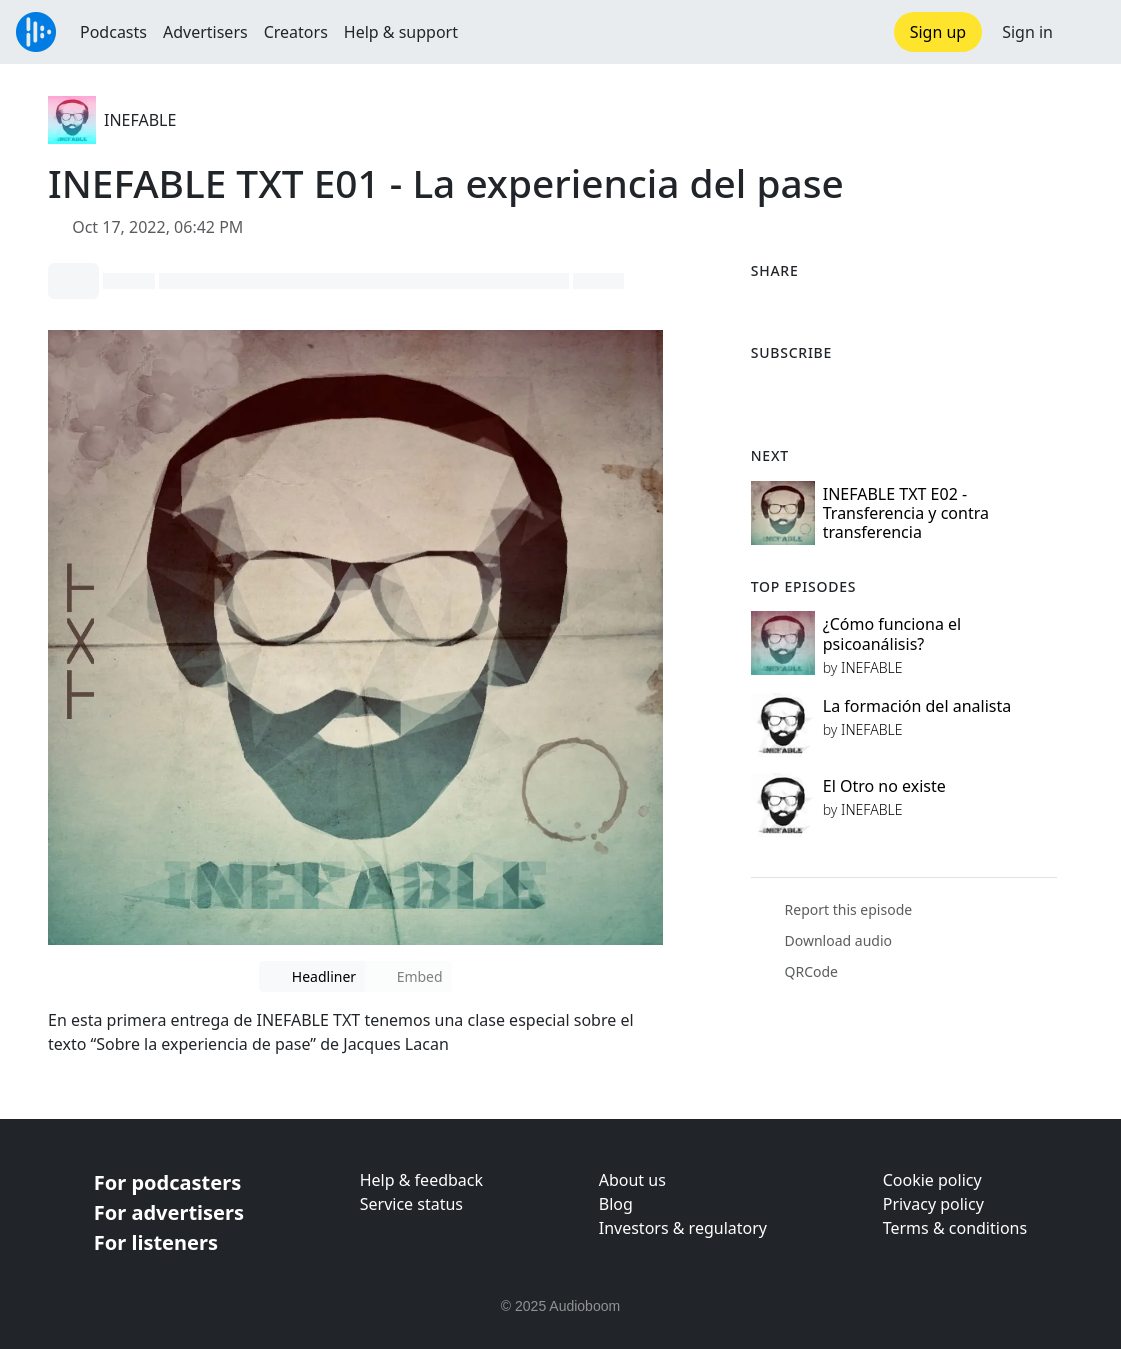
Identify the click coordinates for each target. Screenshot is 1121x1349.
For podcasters (167, 1182)
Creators (296, 32)
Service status (411, 1204)
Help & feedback (421, 1180)
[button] (1087, 32)
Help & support (401, 32)
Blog (616, 1204)
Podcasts (113, 32)
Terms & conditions (955, 1228)
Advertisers (205, 32)
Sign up (938, 32)
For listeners (156, 1242)
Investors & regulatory (683, 1228)
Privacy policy (933, 1204)
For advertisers (169, 1212)
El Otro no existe (884, 786)
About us (632, 1180)
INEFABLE (140, 120)
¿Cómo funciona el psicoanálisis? (892, 633)
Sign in (1027, 32)
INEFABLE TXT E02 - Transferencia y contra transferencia (906, 513)
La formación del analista (917, 706)
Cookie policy (932, 1180)
